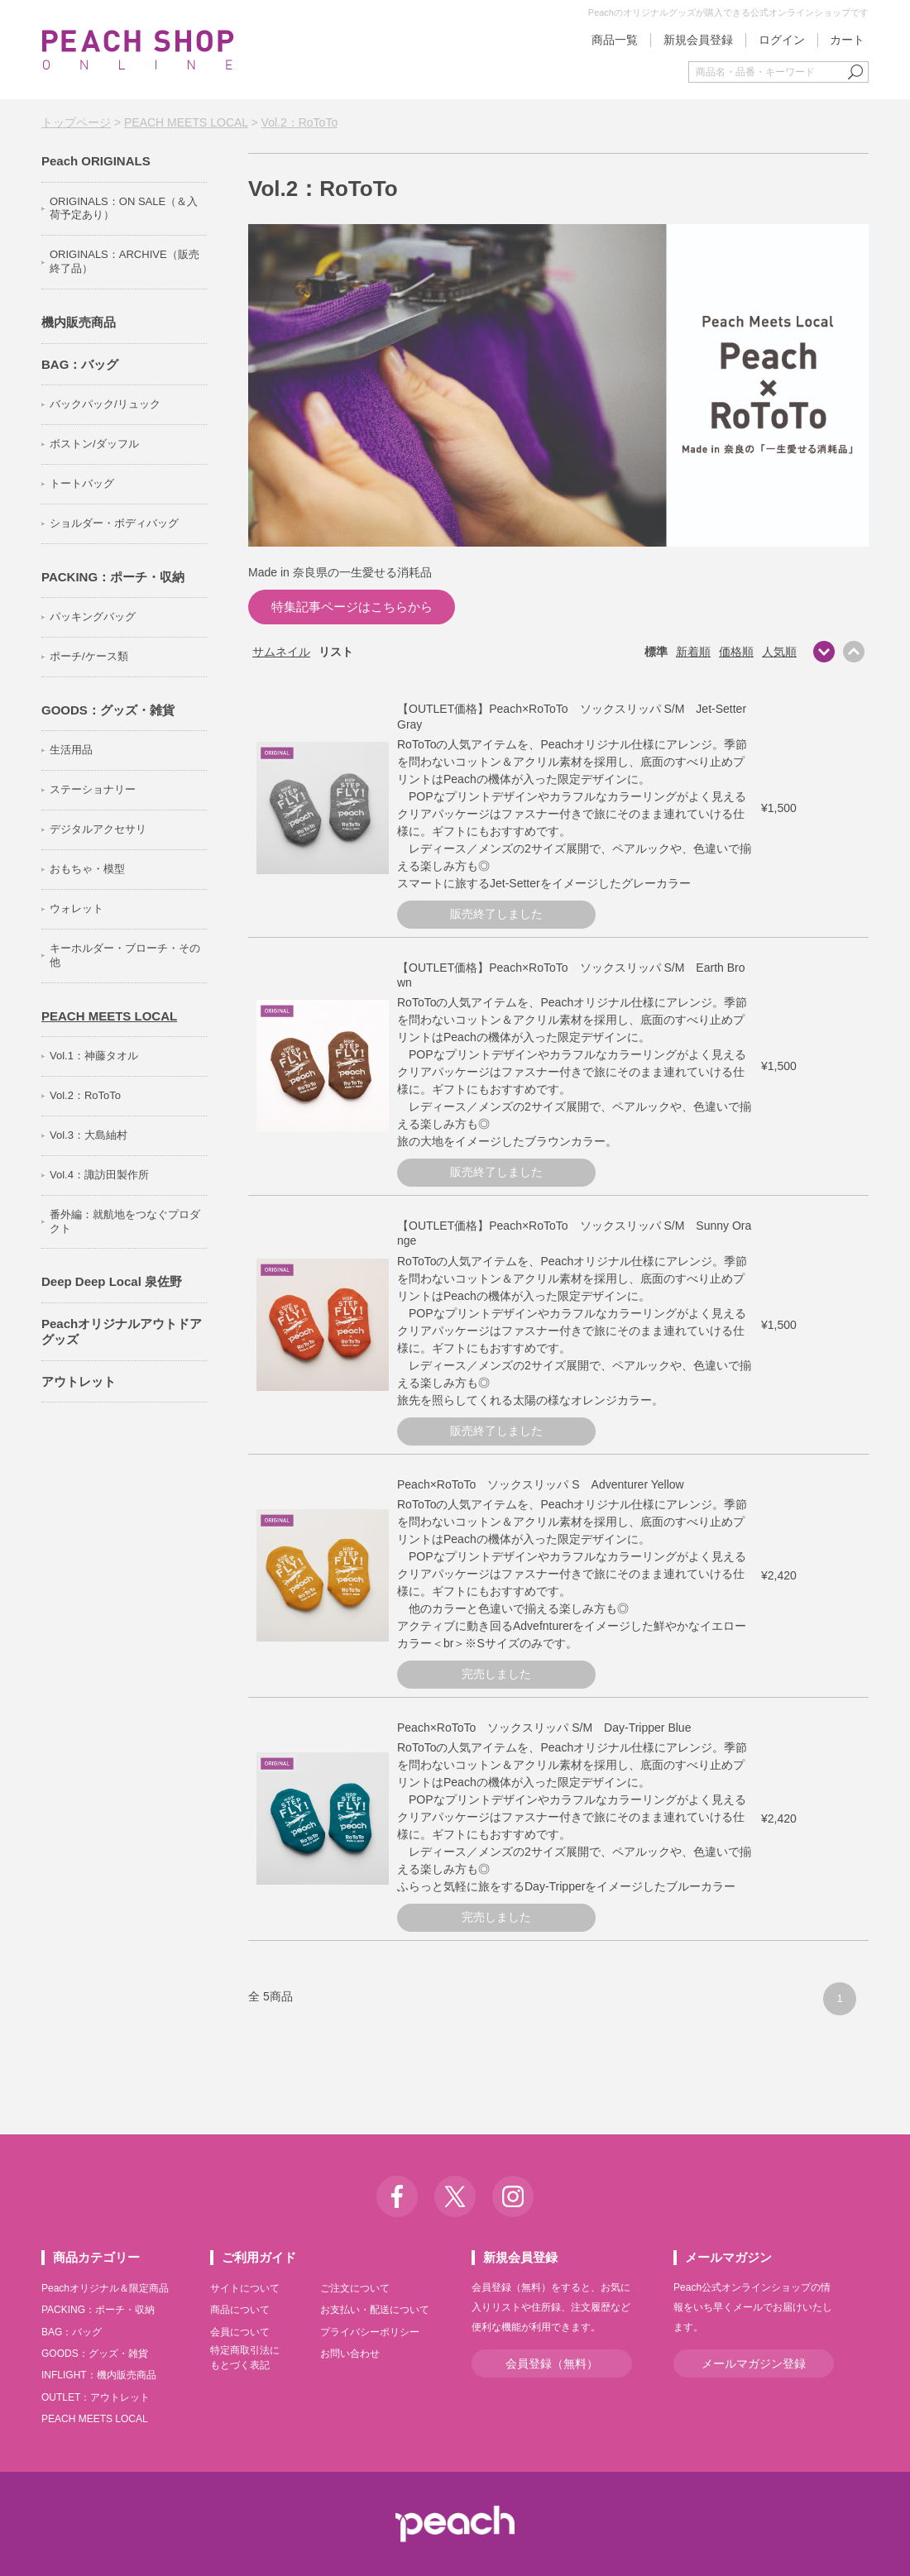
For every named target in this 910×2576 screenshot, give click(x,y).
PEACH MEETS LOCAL (186, 122)
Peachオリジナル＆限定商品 (105, 2288)
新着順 (693, 651)
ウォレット (76, 908)
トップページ (76, 122)
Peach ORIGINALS (96, 161)
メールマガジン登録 (754, 2363)
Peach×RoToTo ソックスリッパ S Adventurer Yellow (540, 1484)
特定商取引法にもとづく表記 (245, 2357)
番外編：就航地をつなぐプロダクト (125, 1221)
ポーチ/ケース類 (89, 656)
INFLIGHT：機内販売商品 (98, 2375)
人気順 (779, 651)
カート (847, 39)
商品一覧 (615, 39)
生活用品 (71, 749)
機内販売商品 (78, 322)
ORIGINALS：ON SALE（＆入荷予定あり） (124, 208)
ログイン (782, 39)
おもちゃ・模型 (87, 869)
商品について (240, 2310)
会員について (240, 2332)
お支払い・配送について (374, 2310)
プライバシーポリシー (369, 2332)
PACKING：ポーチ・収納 (112, 577)
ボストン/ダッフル (94, 443)
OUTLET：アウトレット (95, 2397)
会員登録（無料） (551, 2363)
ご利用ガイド (259, 2257)
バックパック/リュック (105, 404)
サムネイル (281, 651)
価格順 (736, 651)
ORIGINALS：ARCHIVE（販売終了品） (124, 261)
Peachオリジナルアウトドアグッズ (121, 1332)
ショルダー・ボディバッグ (114, 523)
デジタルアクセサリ (98, 829)
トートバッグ (82, 483)
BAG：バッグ (79, 364)
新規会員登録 (698, 39)
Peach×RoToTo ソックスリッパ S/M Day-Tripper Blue (544, 1727)
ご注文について (355, 2288)
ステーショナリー (93, 789)
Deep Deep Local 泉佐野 (111, 1281)
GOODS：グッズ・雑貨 (108, 710)
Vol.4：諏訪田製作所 (99, 1175)
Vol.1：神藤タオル (94, 1055)
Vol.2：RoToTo (299, 122)
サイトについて (245, 2288)
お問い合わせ (350, 2353)
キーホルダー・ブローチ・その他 (125, 955)
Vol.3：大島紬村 (88, 1135)
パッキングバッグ (93, 616)
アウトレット (78, 1381)
